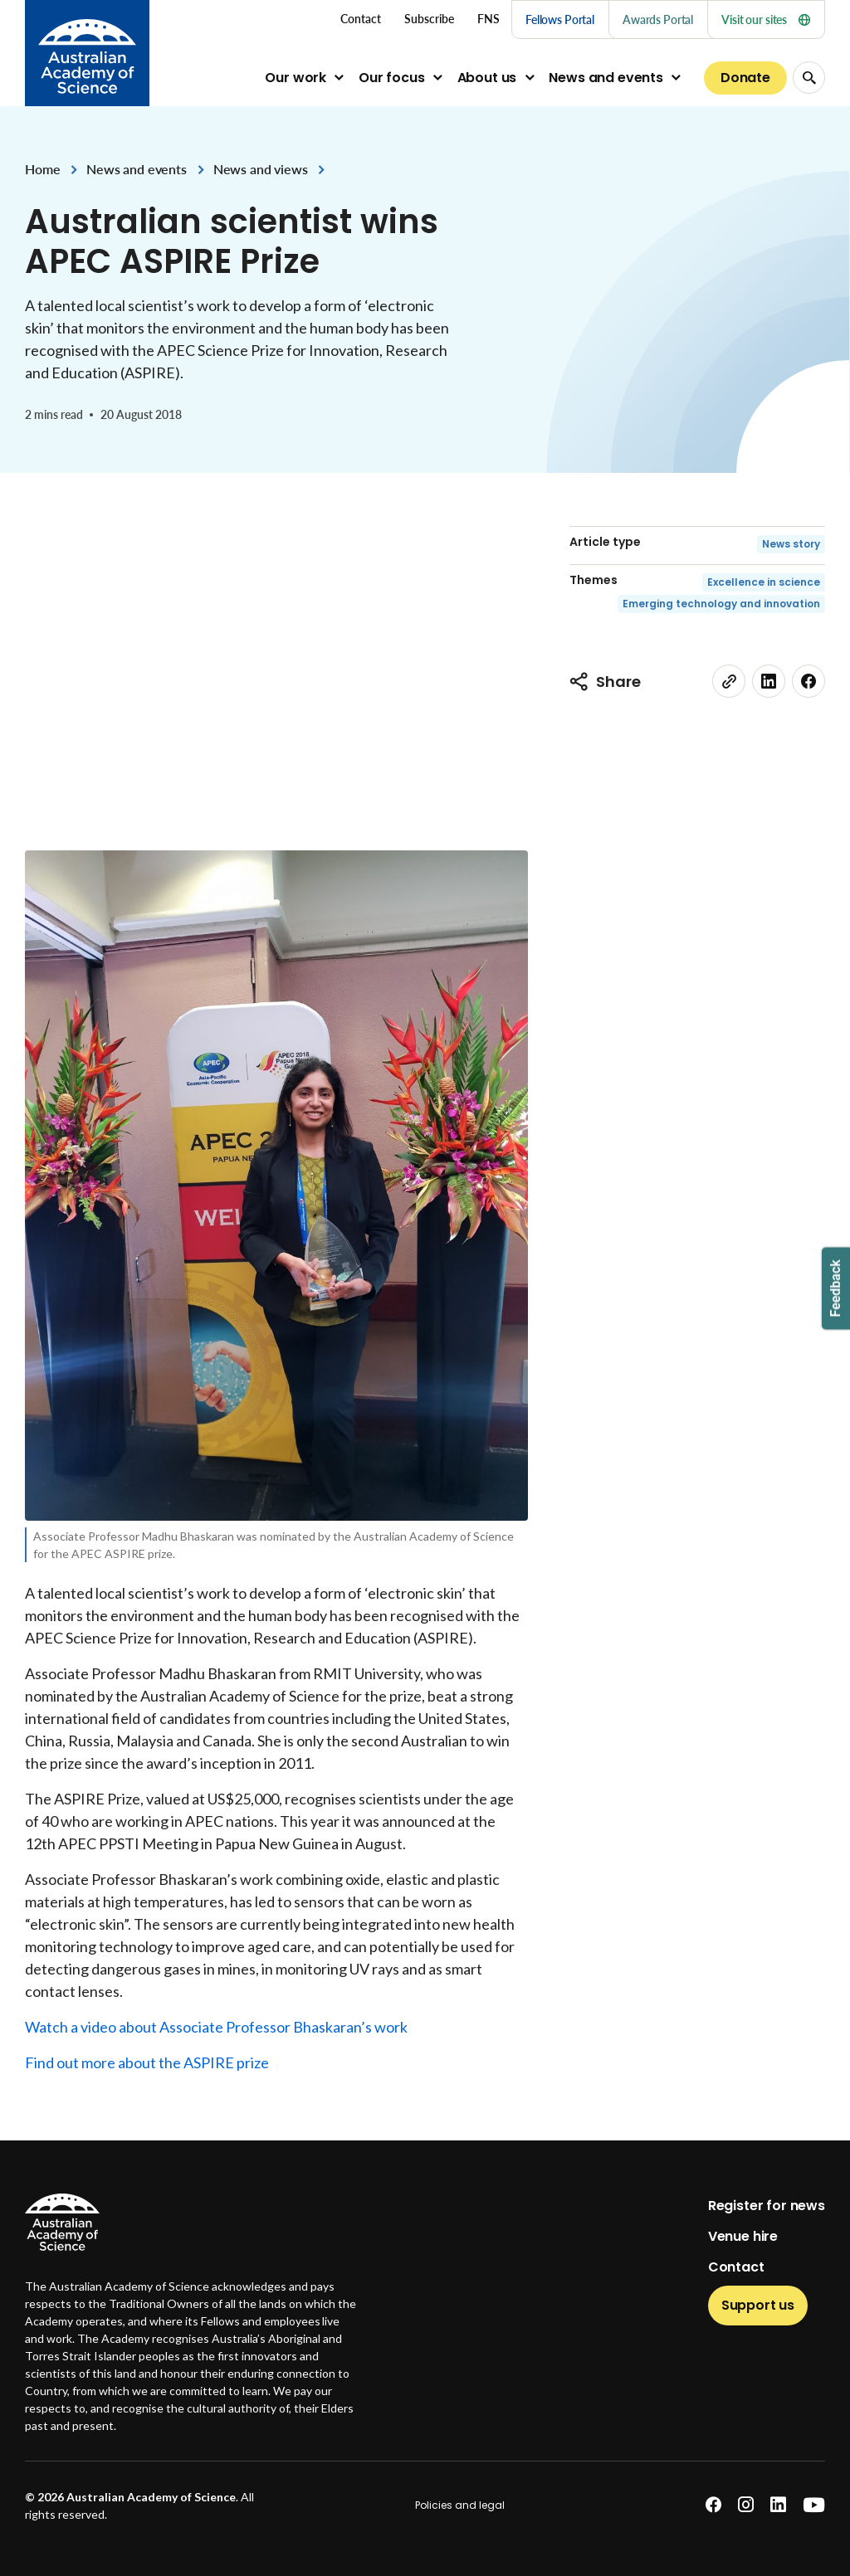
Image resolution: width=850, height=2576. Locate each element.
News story (791, 544)
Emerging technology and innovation (721, 604)
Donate (745, 77)
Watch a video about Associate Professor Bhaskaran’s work (216, 2027)
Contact (736, 2267)
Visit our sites (765, 19)
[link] (728, 681)
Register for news (766, 2205)
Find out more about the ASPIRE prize (147, 2062)
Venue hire (743, 2236)
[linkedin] (768, 681)
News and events (606, 77)
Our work (295, 77)
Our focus (392, 77)
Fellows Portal (559, 19)
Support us (757, 2305)
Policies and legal (460, 2505)
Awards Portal (658, 19)
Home (42, 169)
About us (487, 77)
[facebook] (808, 681)
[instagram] (746, 2505)
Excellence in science (763, 582)
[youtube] (814, 2505)
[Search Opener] (809, 77)
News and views (260, 169)
